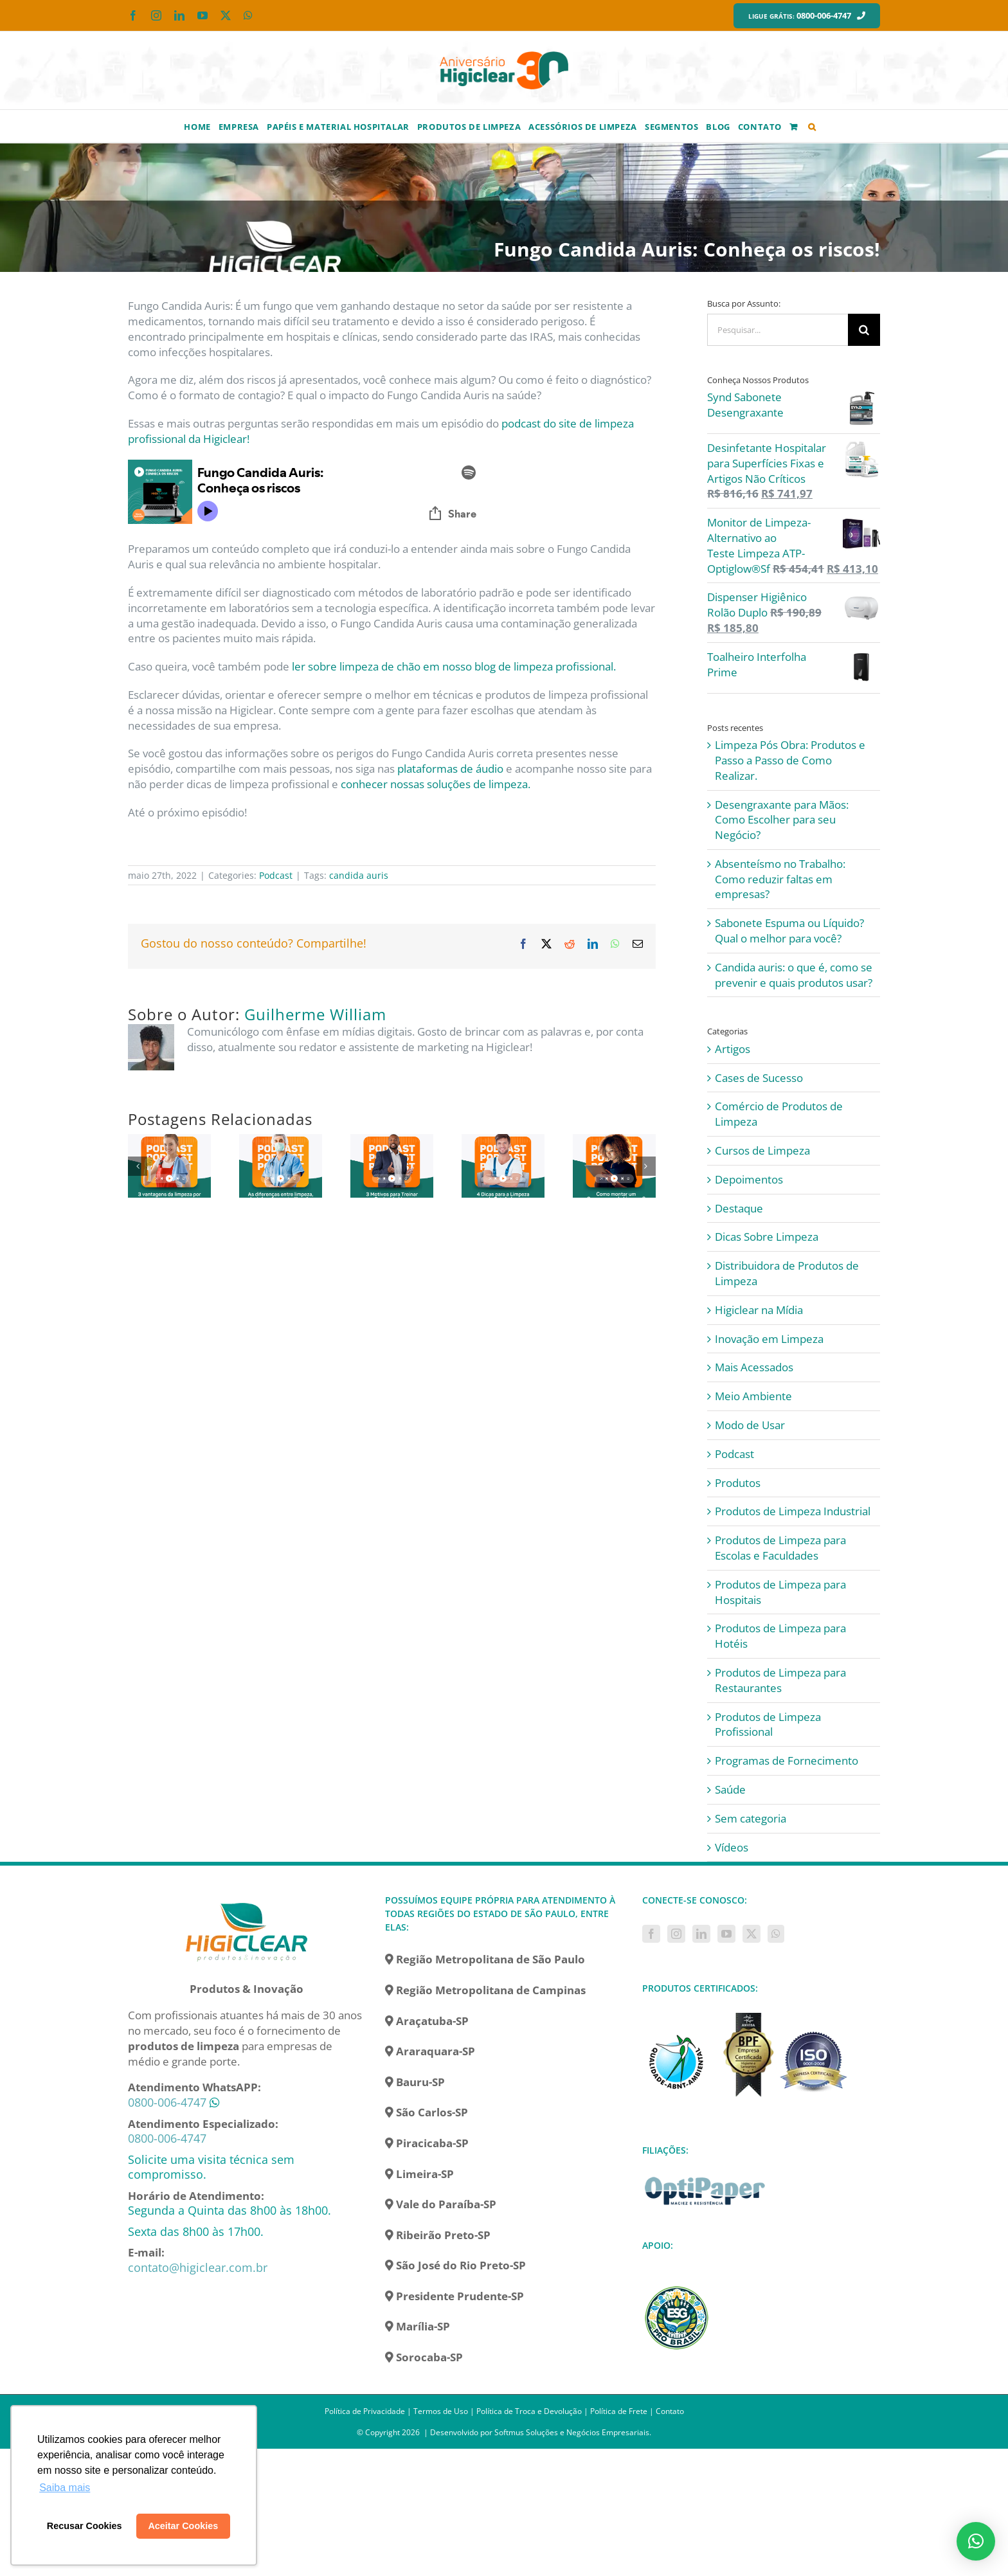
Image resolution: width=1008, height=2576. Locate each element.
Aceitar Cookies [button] (183, 2526)
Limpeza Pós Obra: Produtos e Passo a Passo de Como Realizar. (790, 760)
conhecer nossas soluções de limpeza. (435, 784)
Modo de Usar (750, 1425)
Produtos (737, 1482)
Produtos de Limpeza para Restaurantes (780, 1680)
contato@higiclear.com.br (197, 2267)
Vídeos (731, 1847)
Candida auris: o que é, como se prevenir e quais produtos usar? (793, 975)
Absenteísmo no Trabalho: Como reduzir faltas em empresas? (780, 879)
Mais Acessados (754, 1367)
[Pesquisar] (864, 330)
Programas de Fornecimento (786, 1760)
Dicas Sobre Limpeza (766, 1236)
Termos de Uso (440, 2411)
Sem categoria (750, 1818)
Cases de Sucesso (759, 1077)
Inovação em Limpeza (769, 1338)
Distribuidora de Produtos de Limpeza (787, 1273)
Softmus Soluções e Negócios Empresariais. (572, 2432)
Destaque (739, 1208)
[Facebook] (651, 1934)
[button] (812, 126)
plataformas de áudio (450, 768)
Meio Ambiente (753, 1396)
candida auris (358, 875)
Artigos (732, 1048)
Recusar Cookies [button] (84, 2526)
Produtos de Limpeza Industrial (792, 1511)
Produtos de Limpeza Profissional (768, 1724)
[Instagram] (676, 1934)
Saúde (730, 1789)
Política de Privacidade (365, 2411)
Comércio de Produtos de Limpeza (779, 1114)
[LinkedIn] (701, 1934)
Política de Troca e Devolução (529, 2411)
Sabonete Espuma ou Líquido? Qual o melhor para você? (789, 930)
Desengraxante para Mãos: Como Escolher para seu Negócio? (782, 820)
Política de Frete (618, 2411)
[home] (247, 1900)
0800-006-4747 (167, 2102)
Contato (670, 2411)
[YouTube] (726, 1934)
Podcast (275, 875)
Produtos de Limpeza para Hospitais (780, 1592)
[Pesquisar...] (777, 330)
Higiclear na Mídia (759, 1309)
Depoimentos (749, 1179)
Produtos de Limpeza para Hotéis (780, 1636)
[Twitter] (751, 1934)
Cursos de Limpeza (762, 1150)
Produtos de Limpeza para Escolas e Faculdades (780, 1548)
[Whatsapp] (776, 1934)
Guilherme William (315, 1014)
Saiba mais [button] (64, 2487)
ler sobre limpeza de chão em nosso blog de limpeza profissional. (454, 666)
